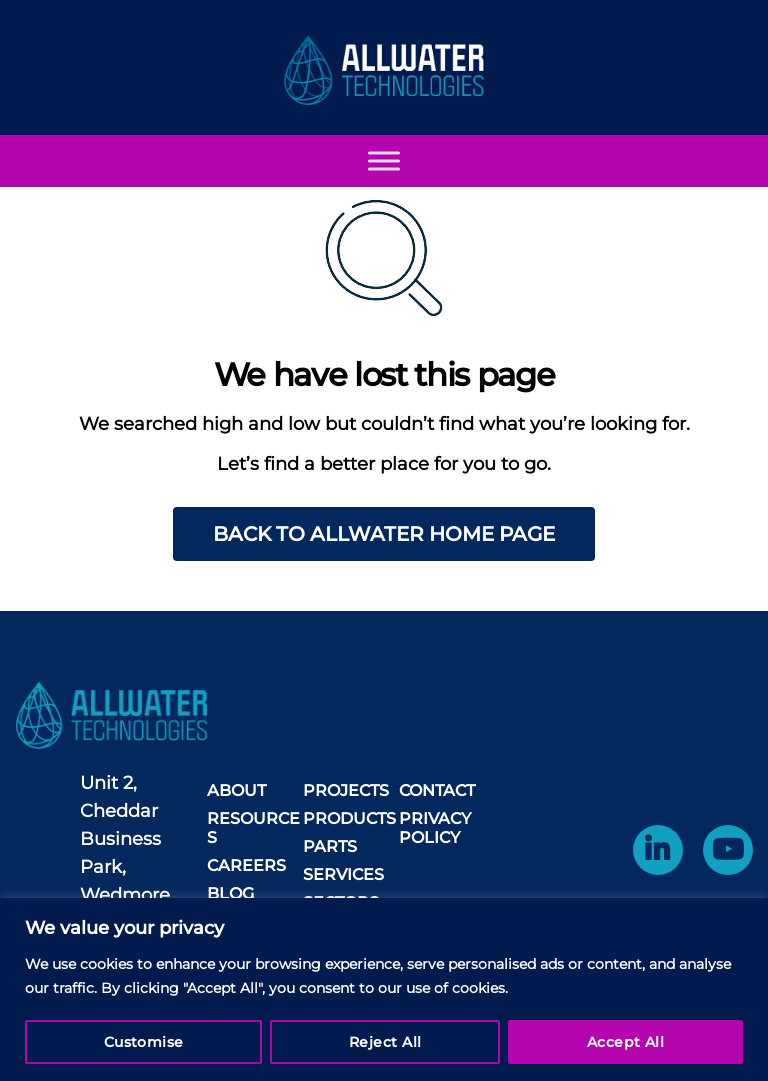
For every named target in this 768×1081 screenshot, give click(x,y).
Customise (144, 1042)
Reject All (385, 1042)
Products (349, 818)
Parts (330, 846)
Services (343, 874)
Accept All (626, 1042)
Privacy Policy (435, 828)
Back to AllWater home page (384, 534)
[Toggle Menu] (384, 180)
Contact (437, 790)
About (236, 790)
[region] (384, 989)
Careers (246, 865)
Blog (230, 893)
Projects (346, 790)
